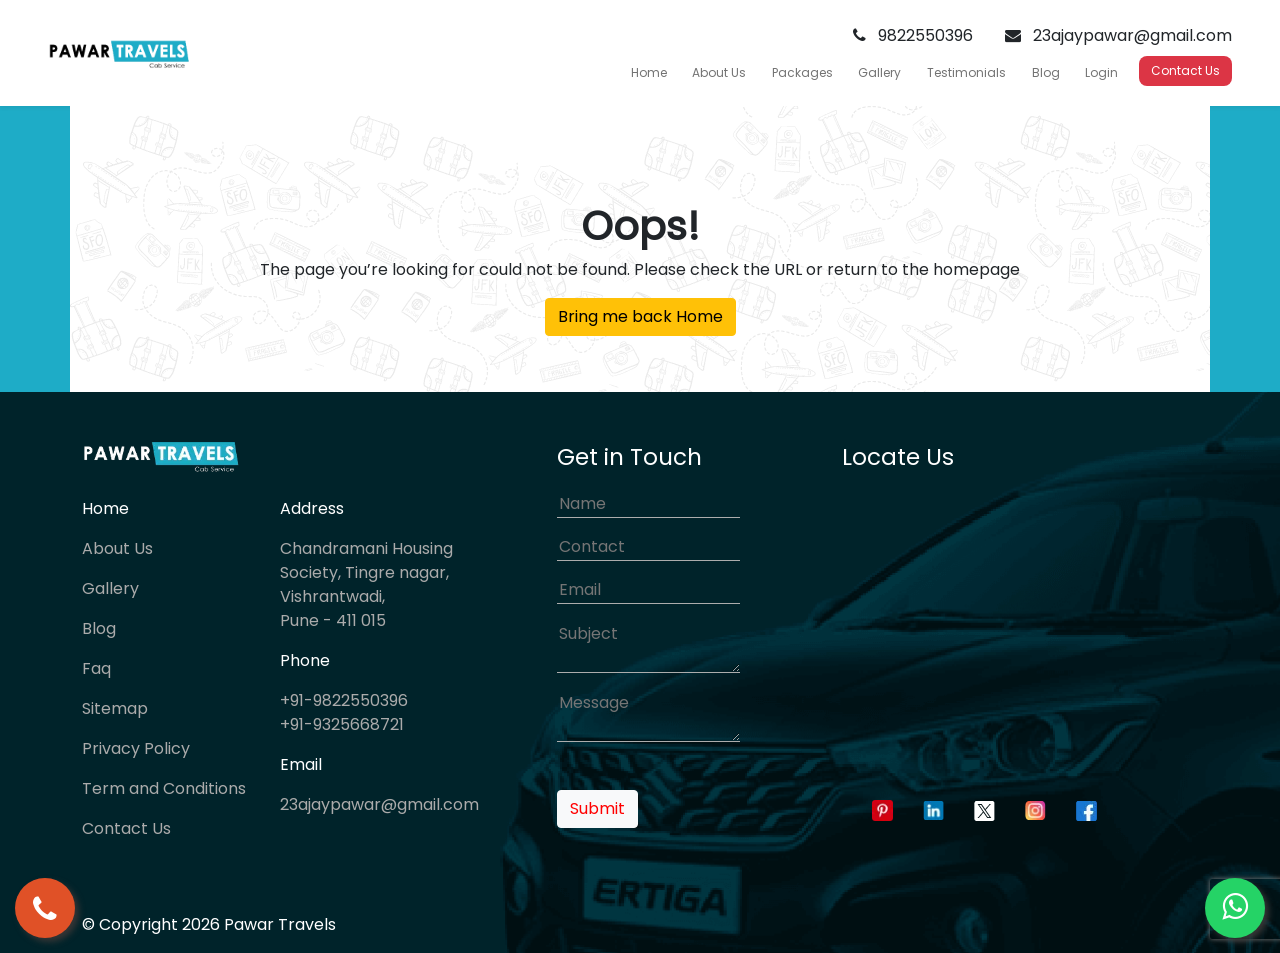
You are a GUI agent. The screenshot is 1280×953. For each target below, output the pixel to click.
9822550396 (913, 35)
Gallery (879, 72)
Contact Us (1185, 70)
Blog (1046, 72)
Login (1101, 72)
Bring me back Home (640, 316)
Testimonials (966, 72)
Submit (597, 808)
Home (649, 72)
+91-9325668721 (342, 724)
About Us (719, 72)
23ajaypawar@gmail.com (1118, 35)
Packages (802, 72)
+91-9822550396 (344, 700)
